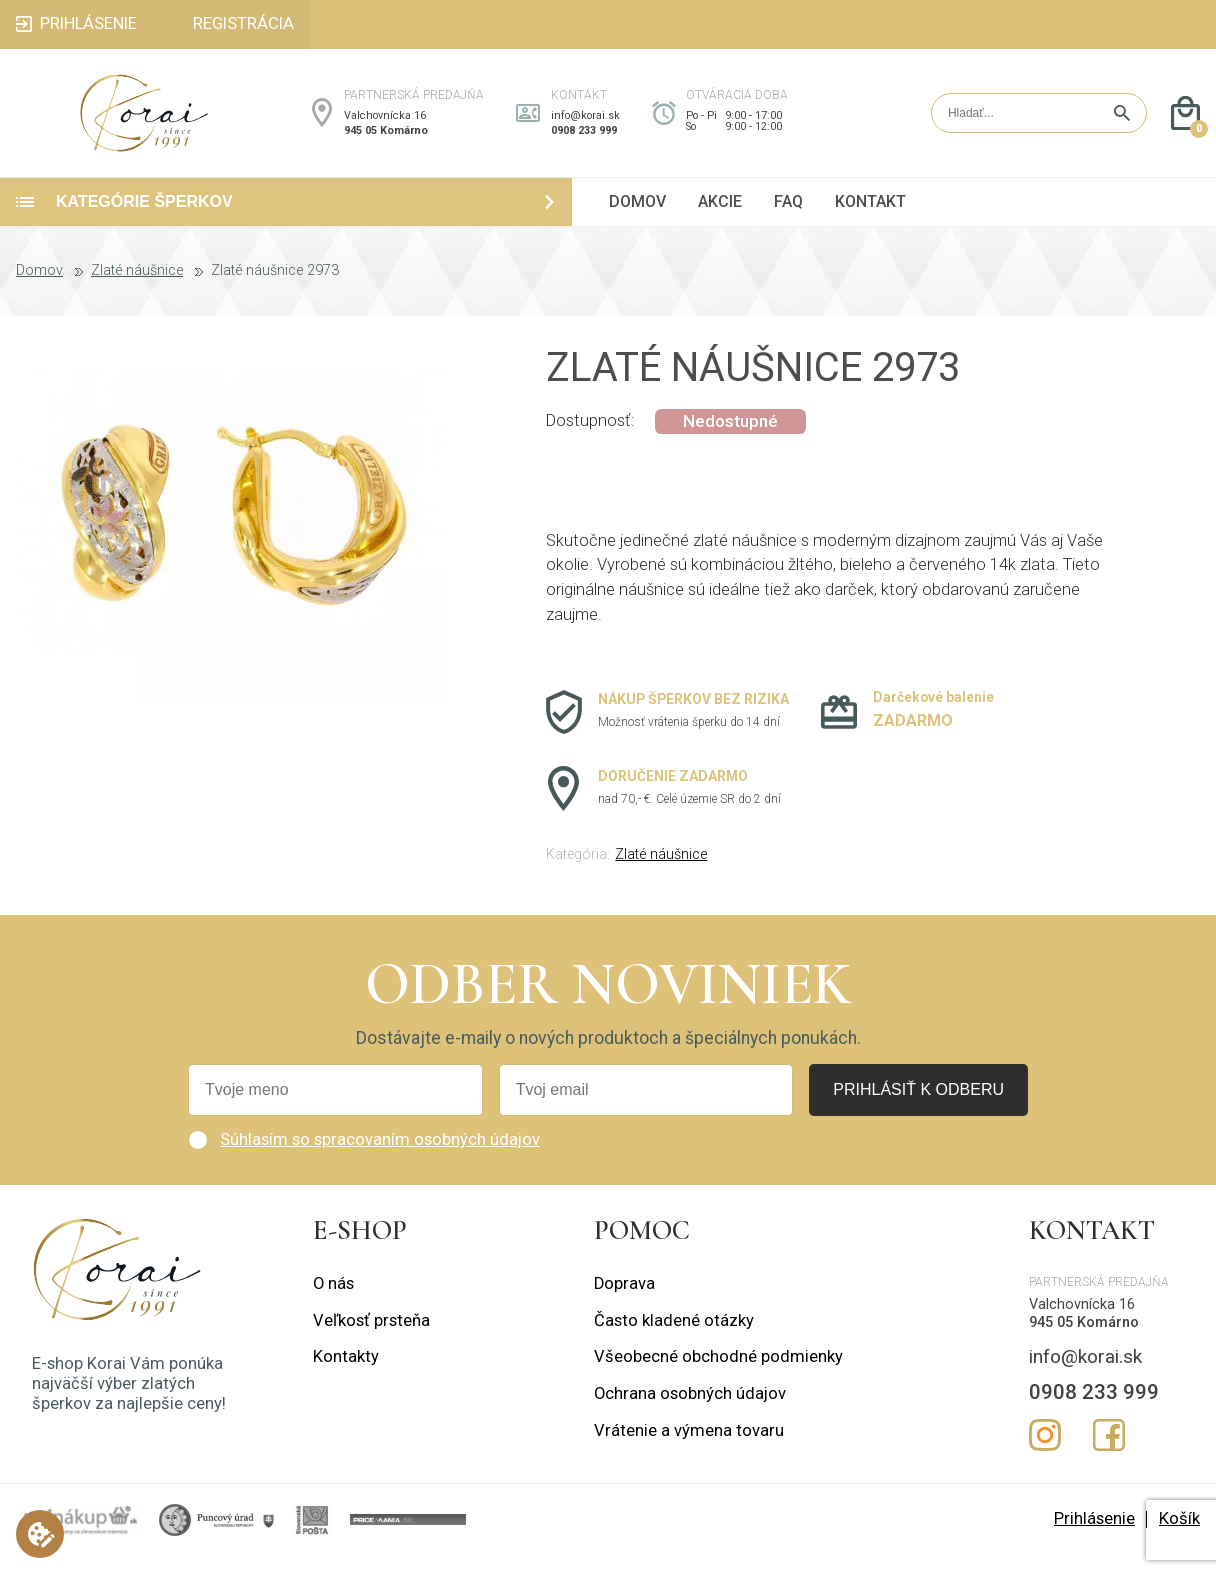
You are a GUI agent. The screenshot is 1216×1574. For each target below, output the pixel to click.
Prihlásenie (1094, 1537)
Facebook (1109, 1453)
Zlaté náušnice (137, 290)
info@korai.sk (585, 124)
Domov (39, 290)
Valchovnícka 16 (385, 124)
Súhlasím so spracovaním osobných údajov (380, 1158)
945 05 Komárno (386, 139)
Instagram (1045, 1453)
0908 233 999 (584, 139)
